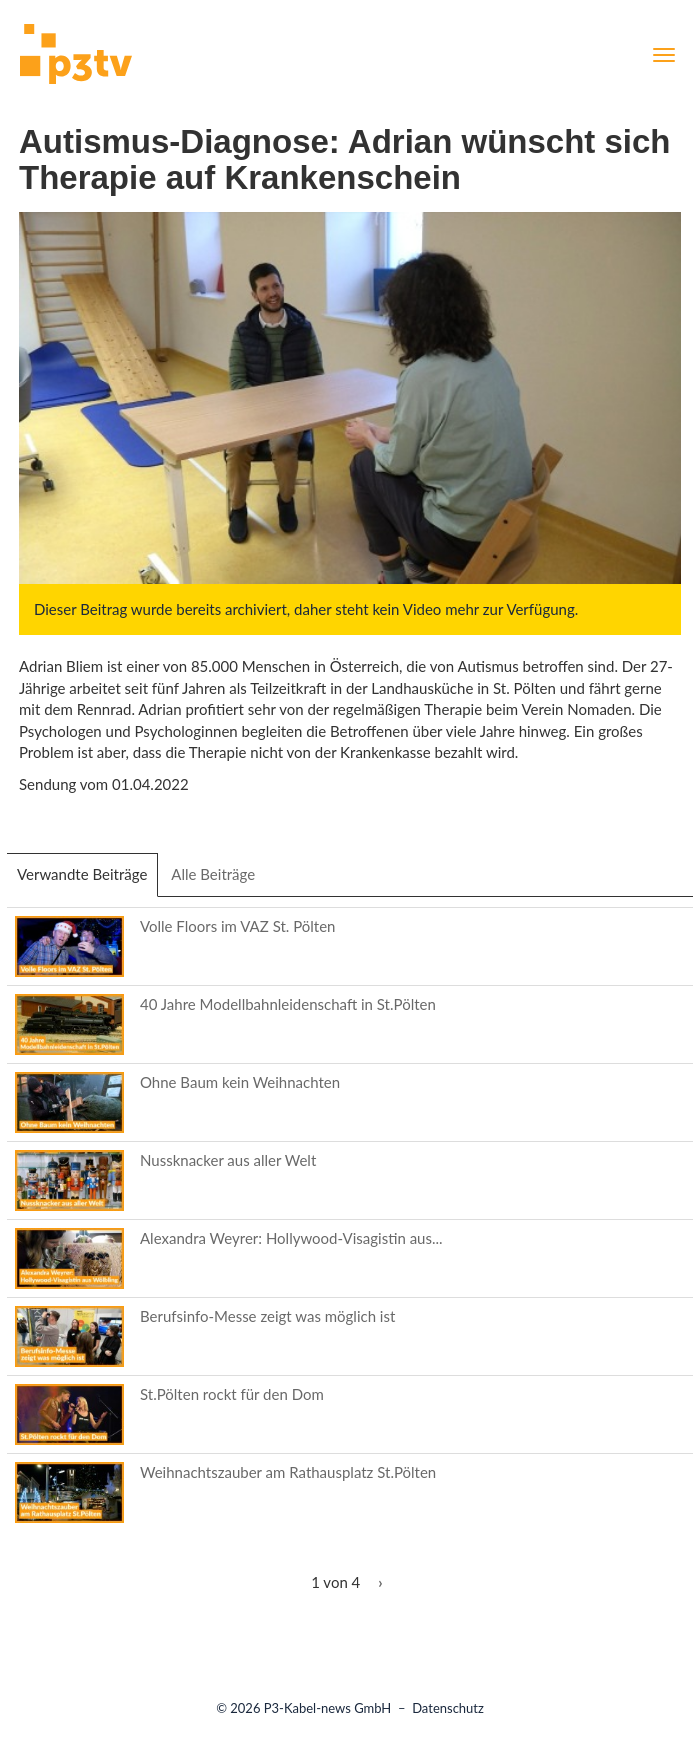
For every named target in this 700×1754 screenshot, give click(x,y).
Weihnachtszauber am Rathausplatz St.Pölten (288, 1472)
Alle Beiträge (213, 874)
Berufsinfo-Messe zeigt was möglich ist (267, 1316)
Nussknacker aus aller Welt (228, 1160)
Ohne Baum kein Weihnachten (240, 1082)
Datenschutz (448, 1708)
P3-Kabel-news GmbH (328, 1708)
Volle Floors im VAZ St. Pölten (237, 926)
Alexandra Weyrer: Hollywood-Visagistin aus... (291, 1238)
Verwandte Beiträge (87, 880)
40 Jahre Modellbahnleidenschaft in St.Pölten (288, 1004)
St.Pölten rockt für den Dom (232, 1394)
